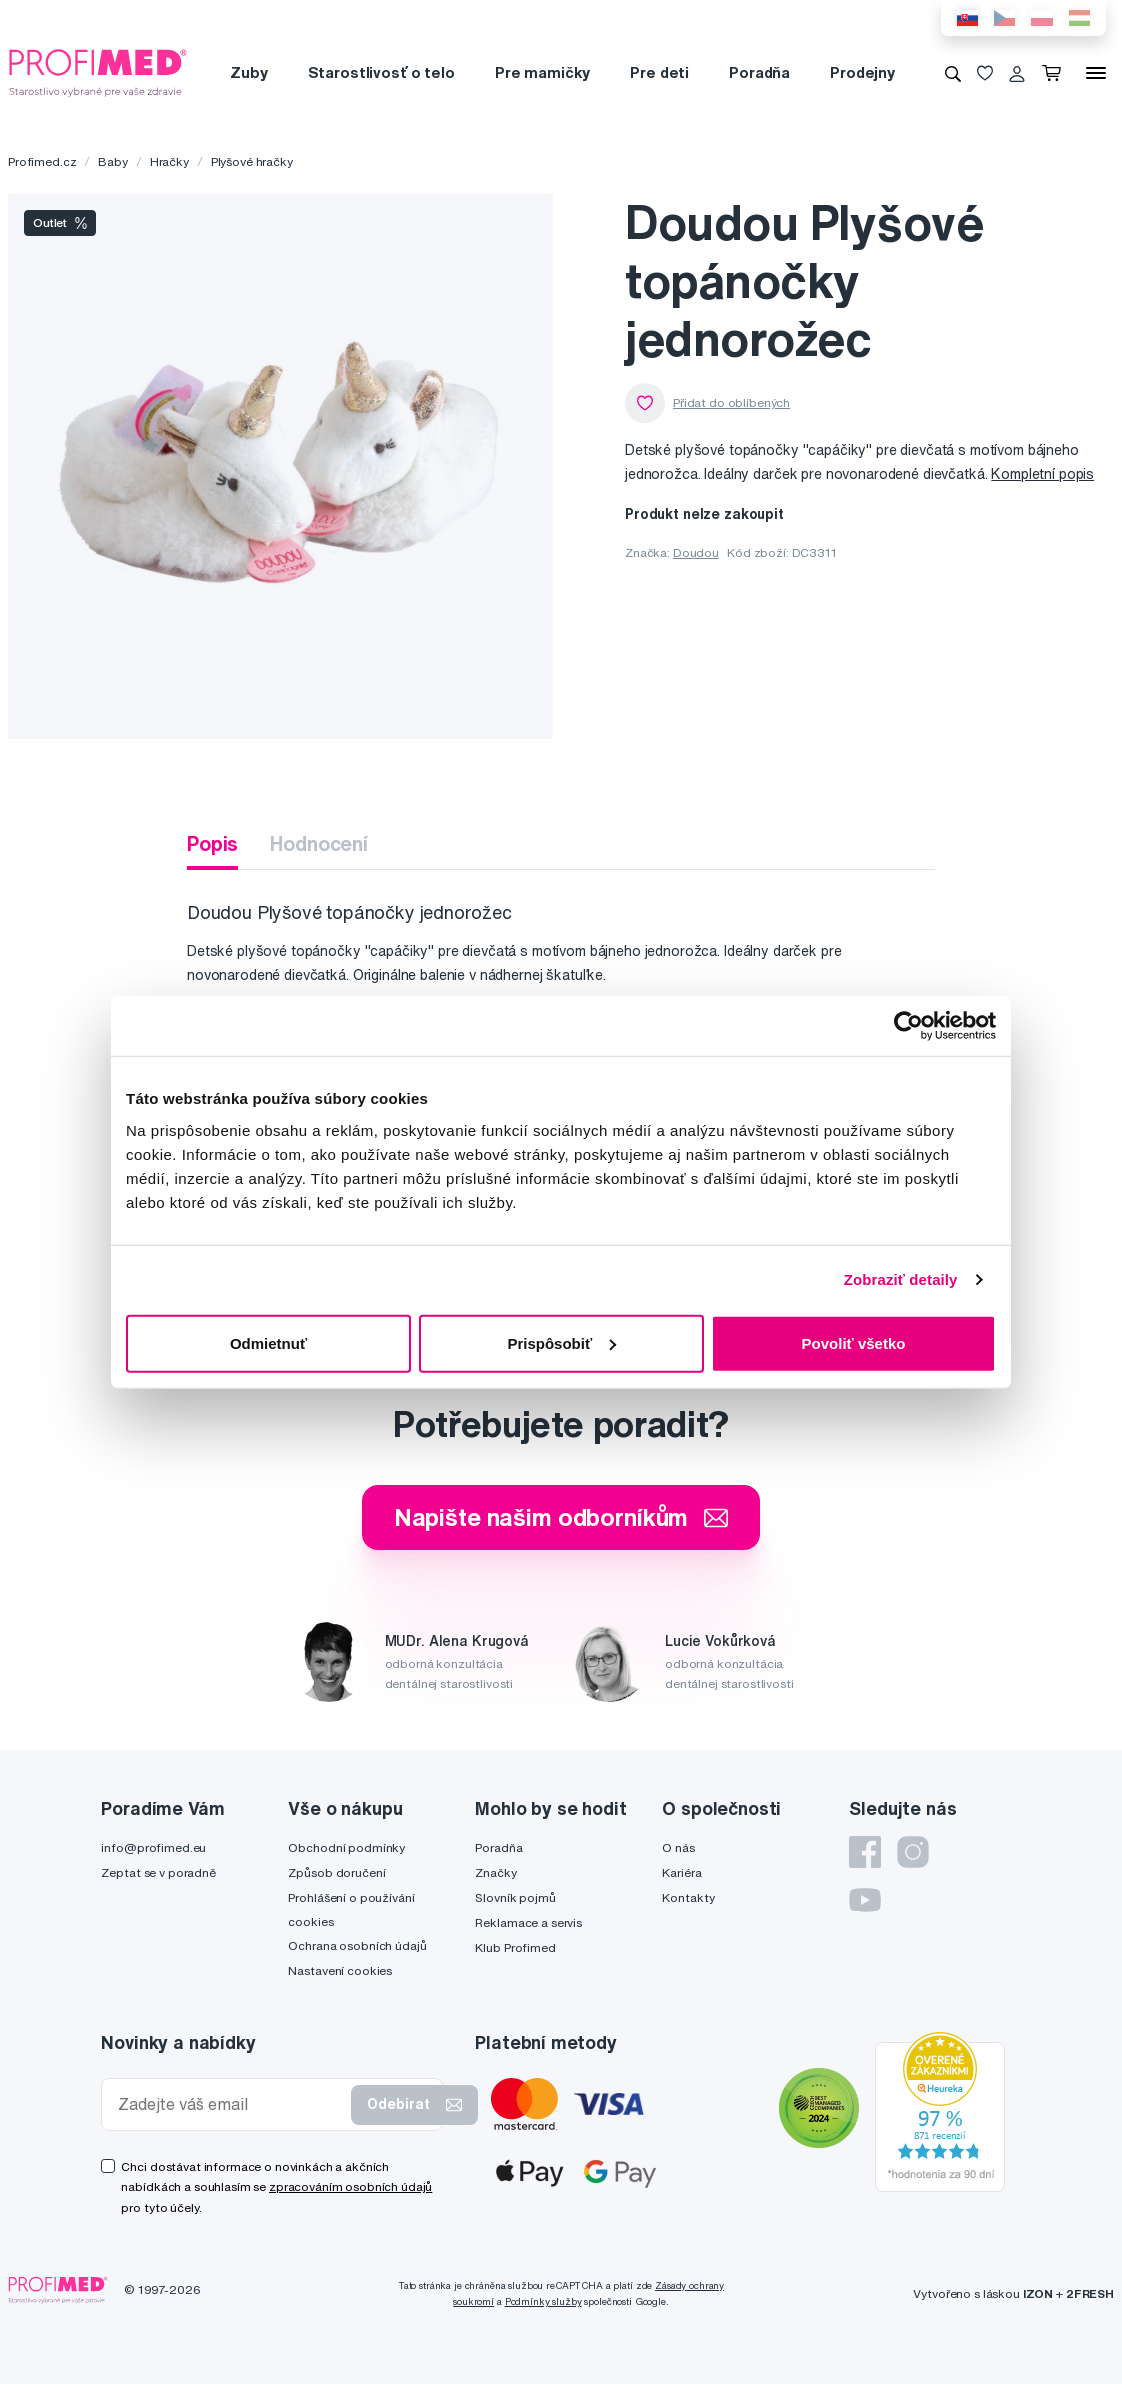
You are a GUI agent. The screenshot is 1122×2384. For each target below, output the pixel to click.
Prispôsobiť (561, 1342)
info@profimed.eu (153, 1847)
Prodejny (862, 72)
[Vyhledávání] (953, 73)
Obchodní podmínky (346, 1847)
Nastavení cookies (340, 1970)
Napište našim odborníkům (561, 1517)
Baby (112, 161)
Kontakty (688, 1897)
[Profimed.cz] (98, 72)
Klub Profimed (515, 1947)
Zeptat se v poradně (158, 1872)
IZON (1038, 2293)
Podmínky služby (543, 2301)
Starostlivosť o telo (381, 72)
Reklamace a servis (528, 1922)
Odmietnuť (268, 1342)
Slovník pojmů (515, 1897)
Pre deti (659, 72)
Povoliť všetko (854, 1342)
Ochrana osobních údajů (357, 1945)
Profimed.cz (42, 161)
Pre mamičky (542, 72)
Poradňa (759, 72)
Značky (495, 1872)
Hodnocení (319, 843)
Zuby (248, 72)
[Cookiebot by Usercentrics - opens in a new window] (908, 1026)
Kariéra (681, 1872)
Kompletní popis (1042, 474)
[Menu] (1096, 73)
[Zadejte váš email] (230, 2104)
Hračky (169, 161)
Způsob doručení (336, 1872)
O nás (678, 1847)
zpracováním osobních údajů (350, 2186)
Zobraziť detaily (901, 1279)
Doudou (696, 552)
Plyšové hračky (252, 161)
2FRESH (1090, 2293)
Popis (212, 843)
